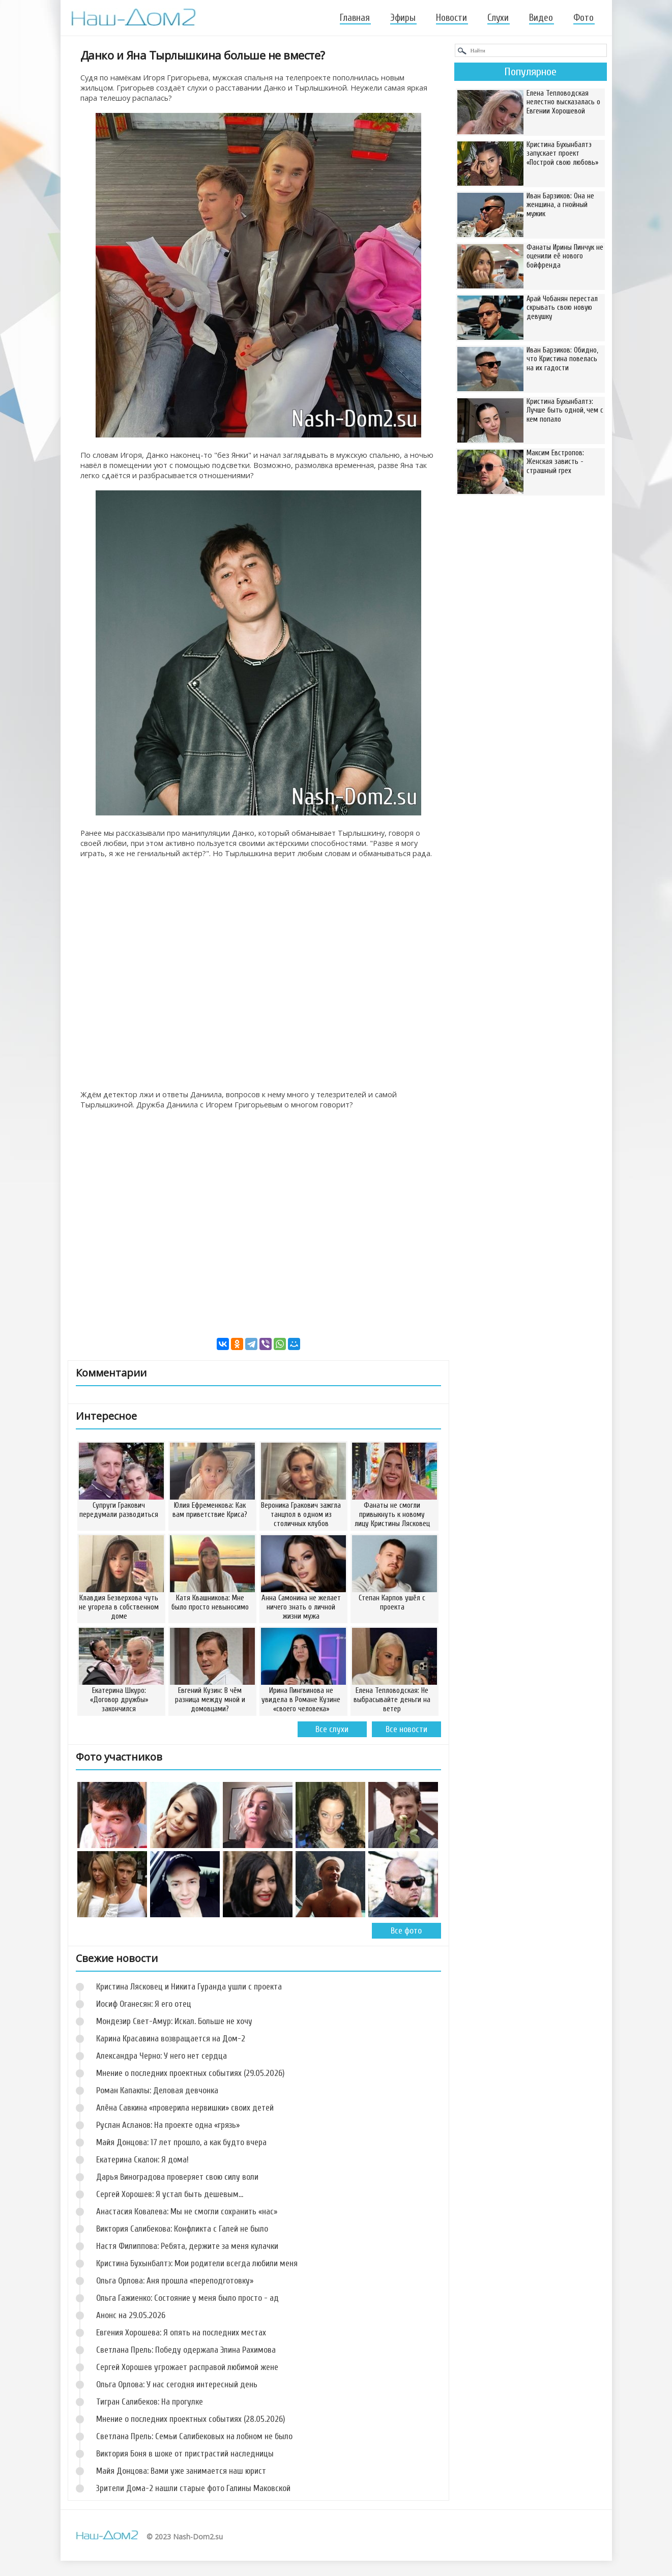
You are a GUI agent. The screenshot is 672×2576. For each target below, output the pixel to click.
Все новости (406, 1729)
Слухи (498, 17)
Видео (541, 17)
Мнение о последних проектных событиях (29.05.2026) (190, 2073)
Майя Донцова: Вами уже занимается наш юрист (181, 2471)
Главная (355, 17)
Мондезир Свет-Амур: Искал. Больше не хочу (174, 2021)
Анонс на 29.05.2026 (130, 2315)
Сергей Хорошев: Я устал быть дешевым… (169, 2194)
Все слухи (331, 1729)
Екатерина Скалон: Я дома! (142, 2159)
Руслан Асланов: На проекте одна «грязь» (168, 2125)
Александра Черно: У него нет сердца (161, 2056)
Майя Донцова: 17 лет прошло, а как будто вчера (181, 2142)
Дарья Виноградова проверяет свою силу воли (177, 2177)
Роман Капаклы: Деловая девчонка (157, 2090)
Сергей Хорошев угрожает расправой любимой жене (187, 2367)
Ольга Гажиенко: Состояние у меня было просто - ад (187, 2298)
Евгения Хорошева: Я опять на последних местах (181, 2332)
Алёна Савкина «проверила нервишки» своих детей (185, 2108)
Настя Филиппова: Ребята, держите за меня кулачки (187, 2246)
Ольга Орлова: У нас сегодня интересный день (176, 2384)
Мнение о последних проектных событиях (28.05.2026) (190, 2419)
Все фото (406, 1931)
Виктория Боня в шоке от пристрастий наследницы (185, 2453)
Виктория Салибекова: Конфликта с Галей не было (182, 2229)
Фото (583, 17)
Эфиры (403, 17)
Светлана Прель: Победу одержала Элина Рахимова (186, 2350)
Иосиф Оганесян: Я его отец (143, 2004)
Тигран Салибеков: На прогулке (149, 2402)
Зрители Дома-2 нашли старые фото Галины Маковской (193, 2488)
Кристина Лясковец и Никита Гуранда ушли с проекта (189, 1987)
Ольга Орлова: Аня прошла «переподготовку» (174, 2281)
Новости (451, 17)
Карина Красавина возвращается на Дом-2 (170, 2038)
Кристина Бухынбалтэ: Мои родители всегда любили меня (197, 2263)
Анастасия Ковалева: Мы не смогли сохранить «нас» (186, 2211)
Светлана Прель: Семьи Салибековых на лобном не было (194, 2436)
